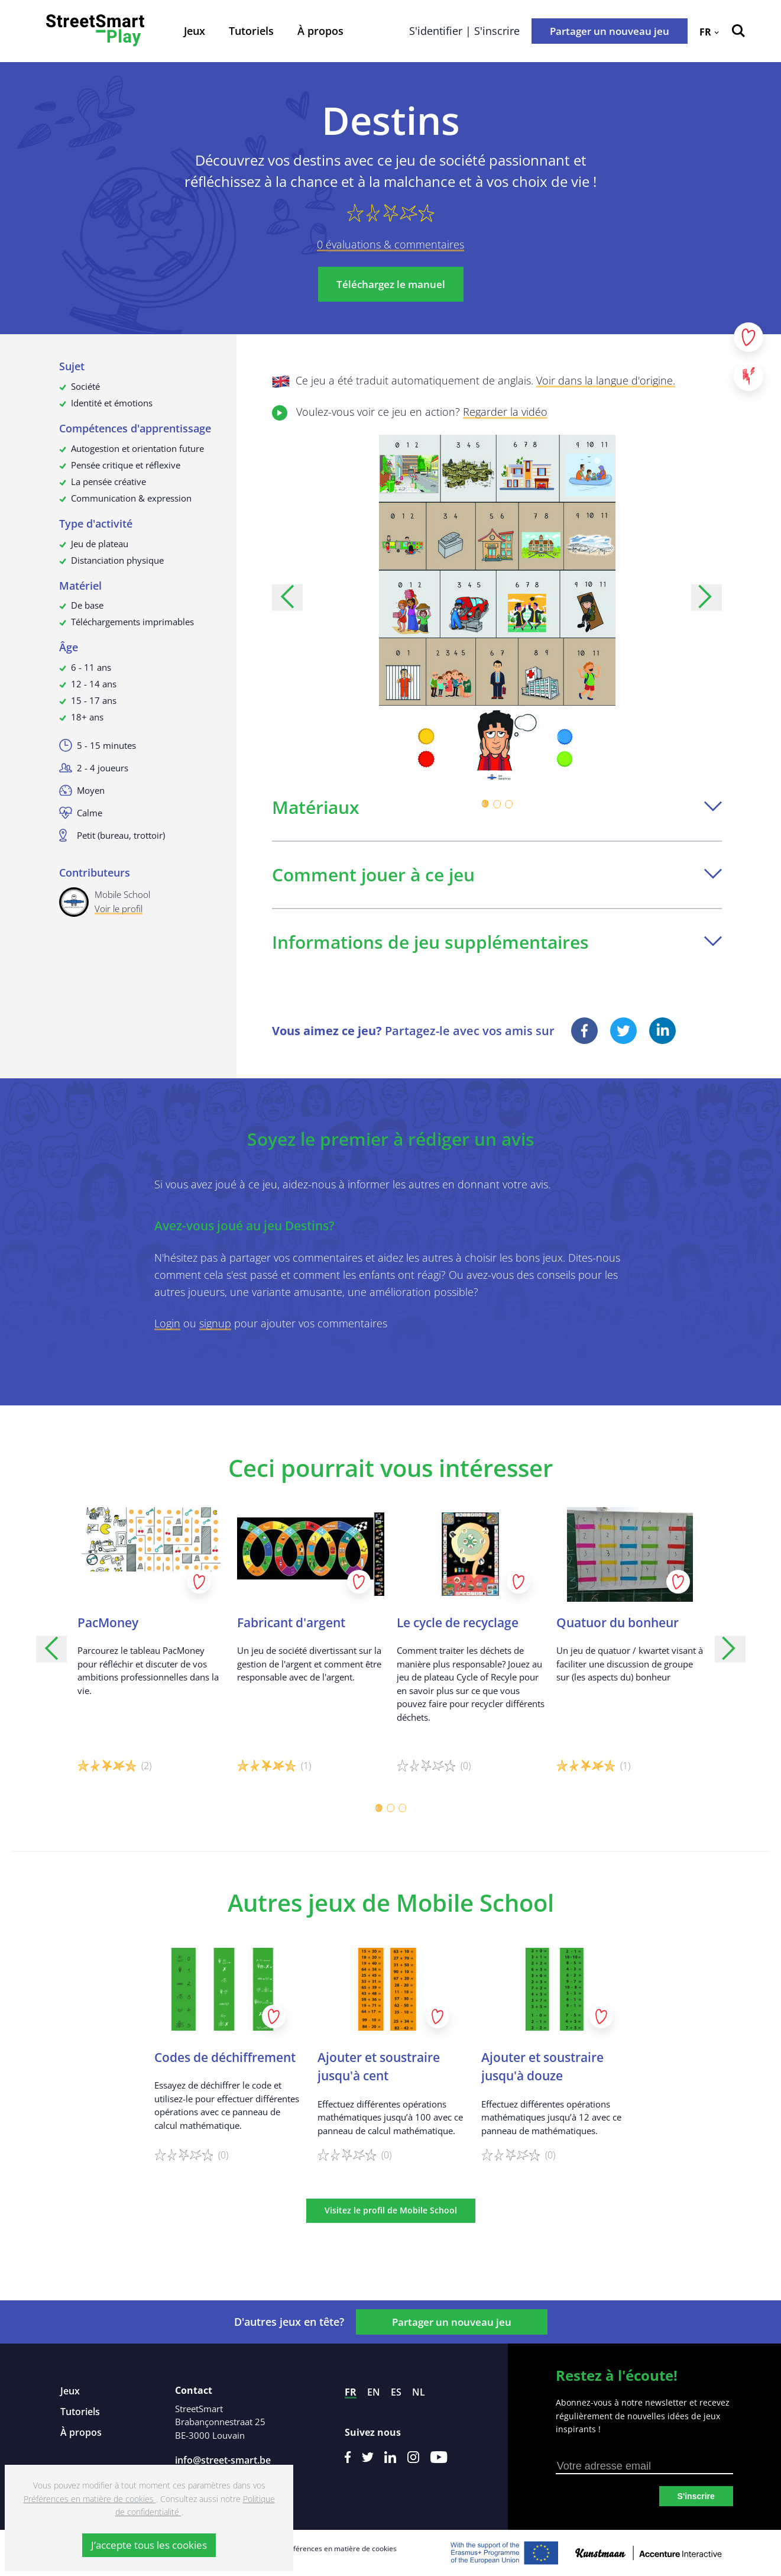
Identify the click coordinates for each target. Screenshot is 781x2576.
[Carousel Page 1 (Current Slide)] (485, 804)
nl (418, 2392)
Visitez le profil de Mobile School (391, 2210)
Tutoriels (251, 31)
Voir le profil (118, 908)
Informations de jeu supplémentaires (497, 942)
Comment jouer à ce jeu (497, 874)
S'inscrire (696, 2496)
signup (215, 1323)
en (373, 2392)
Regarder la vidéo (505, 412)
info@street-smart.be (223, 2460)
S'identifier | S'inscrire (464, 31)
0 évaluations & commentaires (390, 244)
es (396, 2392)
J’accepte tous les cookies (149, 2545)
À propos (320, 31)
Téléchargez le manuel (390, 284)
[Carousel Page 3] (509, 804)
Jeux (194, 31)
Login (167, 1323)
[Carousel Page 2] (497, 804)
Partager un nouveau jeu (609, 31)
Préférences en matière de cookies (339, 2548)
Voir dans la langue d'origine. (605, 380)
